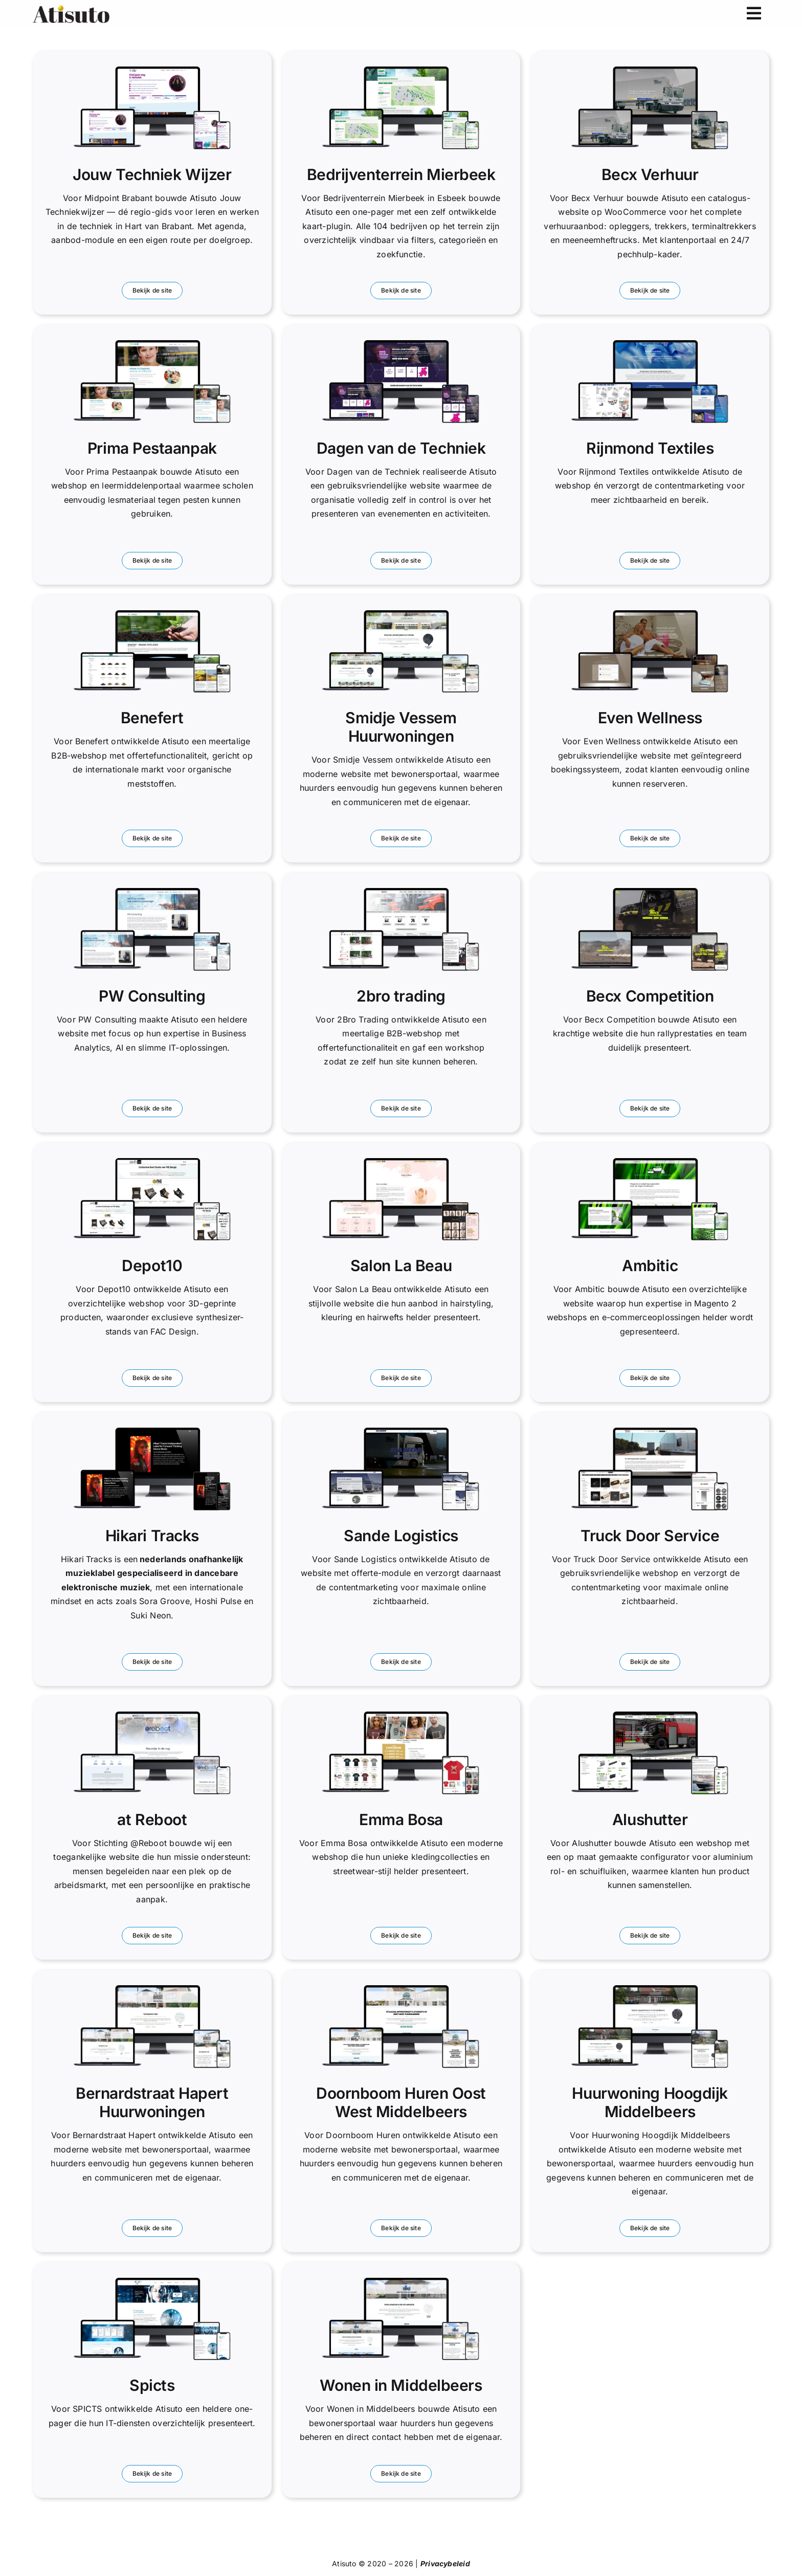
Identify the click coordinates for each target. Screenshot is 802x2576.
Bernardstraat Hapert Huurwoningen (152, 2102)
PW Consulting (152, 996)
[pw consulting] (152, 892)
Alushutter (650, 1819)
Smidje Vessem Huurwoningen (400, 726)
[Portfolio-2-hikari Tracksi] (152, 1432)
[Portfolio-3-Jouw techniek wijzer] (152, 70)
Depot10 (152, 1265)
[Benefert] (152, 614)
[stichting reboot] (152, 1716)
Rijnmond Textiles (650, 448)
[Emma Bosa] (401, 1716)
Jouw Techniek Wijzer (152, 174)
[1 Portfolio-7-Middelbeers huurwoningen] (401, 2282)
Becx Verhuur (650, 174)
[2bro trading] (401, 892)
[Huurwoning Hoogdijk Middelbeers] (650, 1989)
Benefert (152, 717)
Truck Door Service (650, 1535)
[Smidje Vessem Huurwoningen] (401, 614)
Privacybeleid (445, 2563)
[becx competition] (650, 892)
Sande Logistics (401, 1535)
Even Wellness (650, 717)
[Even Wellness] (650, 614)
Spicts (151, 2385)
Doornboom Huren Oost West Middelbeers (401, 2102)
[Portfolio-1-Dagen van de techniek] (401, 344)
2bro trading (401, 996)
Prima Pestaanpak (152, 448)
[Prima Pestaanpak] (152, 344)
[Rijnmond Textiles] (650, 344)
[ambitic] (650, 1162)
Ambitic (650, 1265)
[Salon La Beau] (401, 1162)
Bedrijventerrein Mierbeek (401, 174)
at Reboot (152, 1819)
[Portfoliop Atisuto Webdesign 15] (650, 1716)
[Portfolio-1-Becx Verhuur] (650, 70)
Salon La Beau (401, 1265)
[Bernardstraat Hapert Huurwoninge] (152, 1989)
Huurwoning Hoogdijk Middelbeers (649, 2102)
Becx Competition (650, 996)
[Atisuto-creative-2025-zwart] (71, 9)
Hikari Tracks (152, 1535)
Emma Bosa (401, 1819)
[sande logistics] (401, 1432)
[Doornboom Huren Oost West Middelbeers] (401, 1989)
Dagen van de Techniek (401, 448)
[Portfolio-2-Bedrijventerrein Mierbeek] (401, 70)
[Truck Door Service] (650, 1432)
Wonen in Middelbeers (401, 2385)
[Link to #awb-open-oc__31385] (754, 14)
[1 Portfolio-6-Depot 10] (152, 1162)
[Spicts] (152, 2282)
